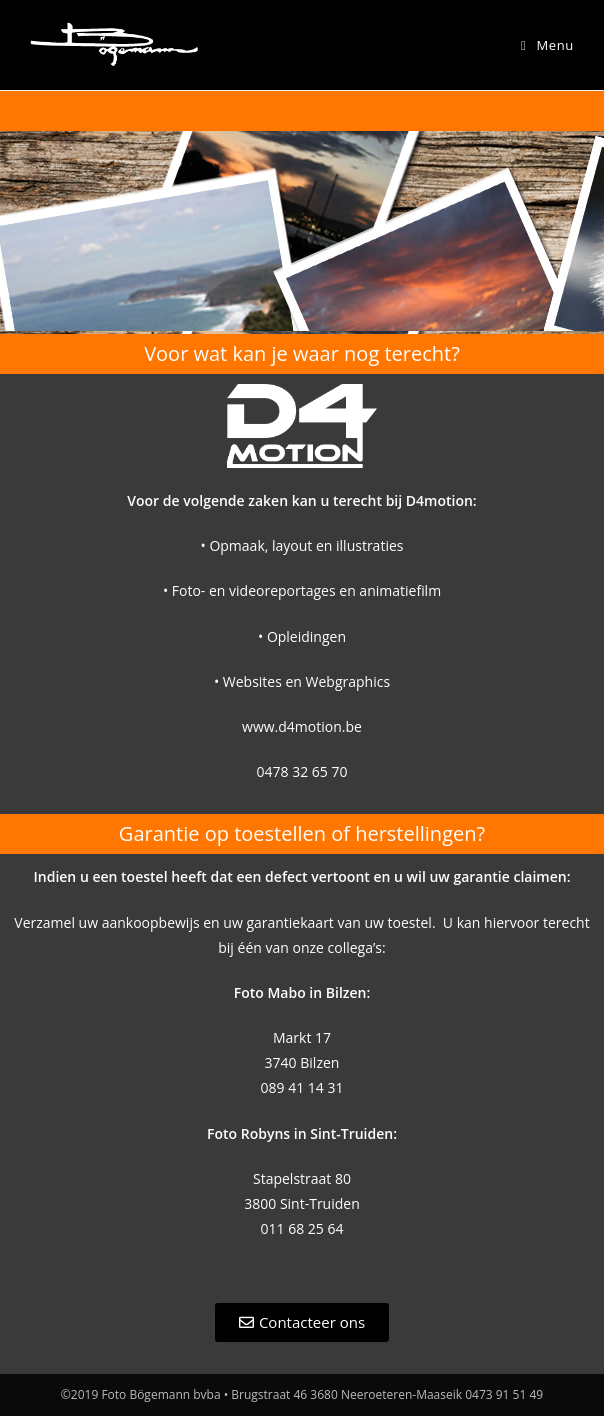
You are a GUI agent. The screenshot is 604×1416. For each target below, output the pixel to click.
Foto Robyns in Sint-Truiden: (302, 1133)
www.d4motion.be (302, 726)
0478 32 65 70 (302, 771)
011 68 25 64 (302, 1228)
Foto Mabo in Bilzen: (302, 992)
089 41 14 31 (302, 1087)
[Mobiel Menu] (547, 45)
